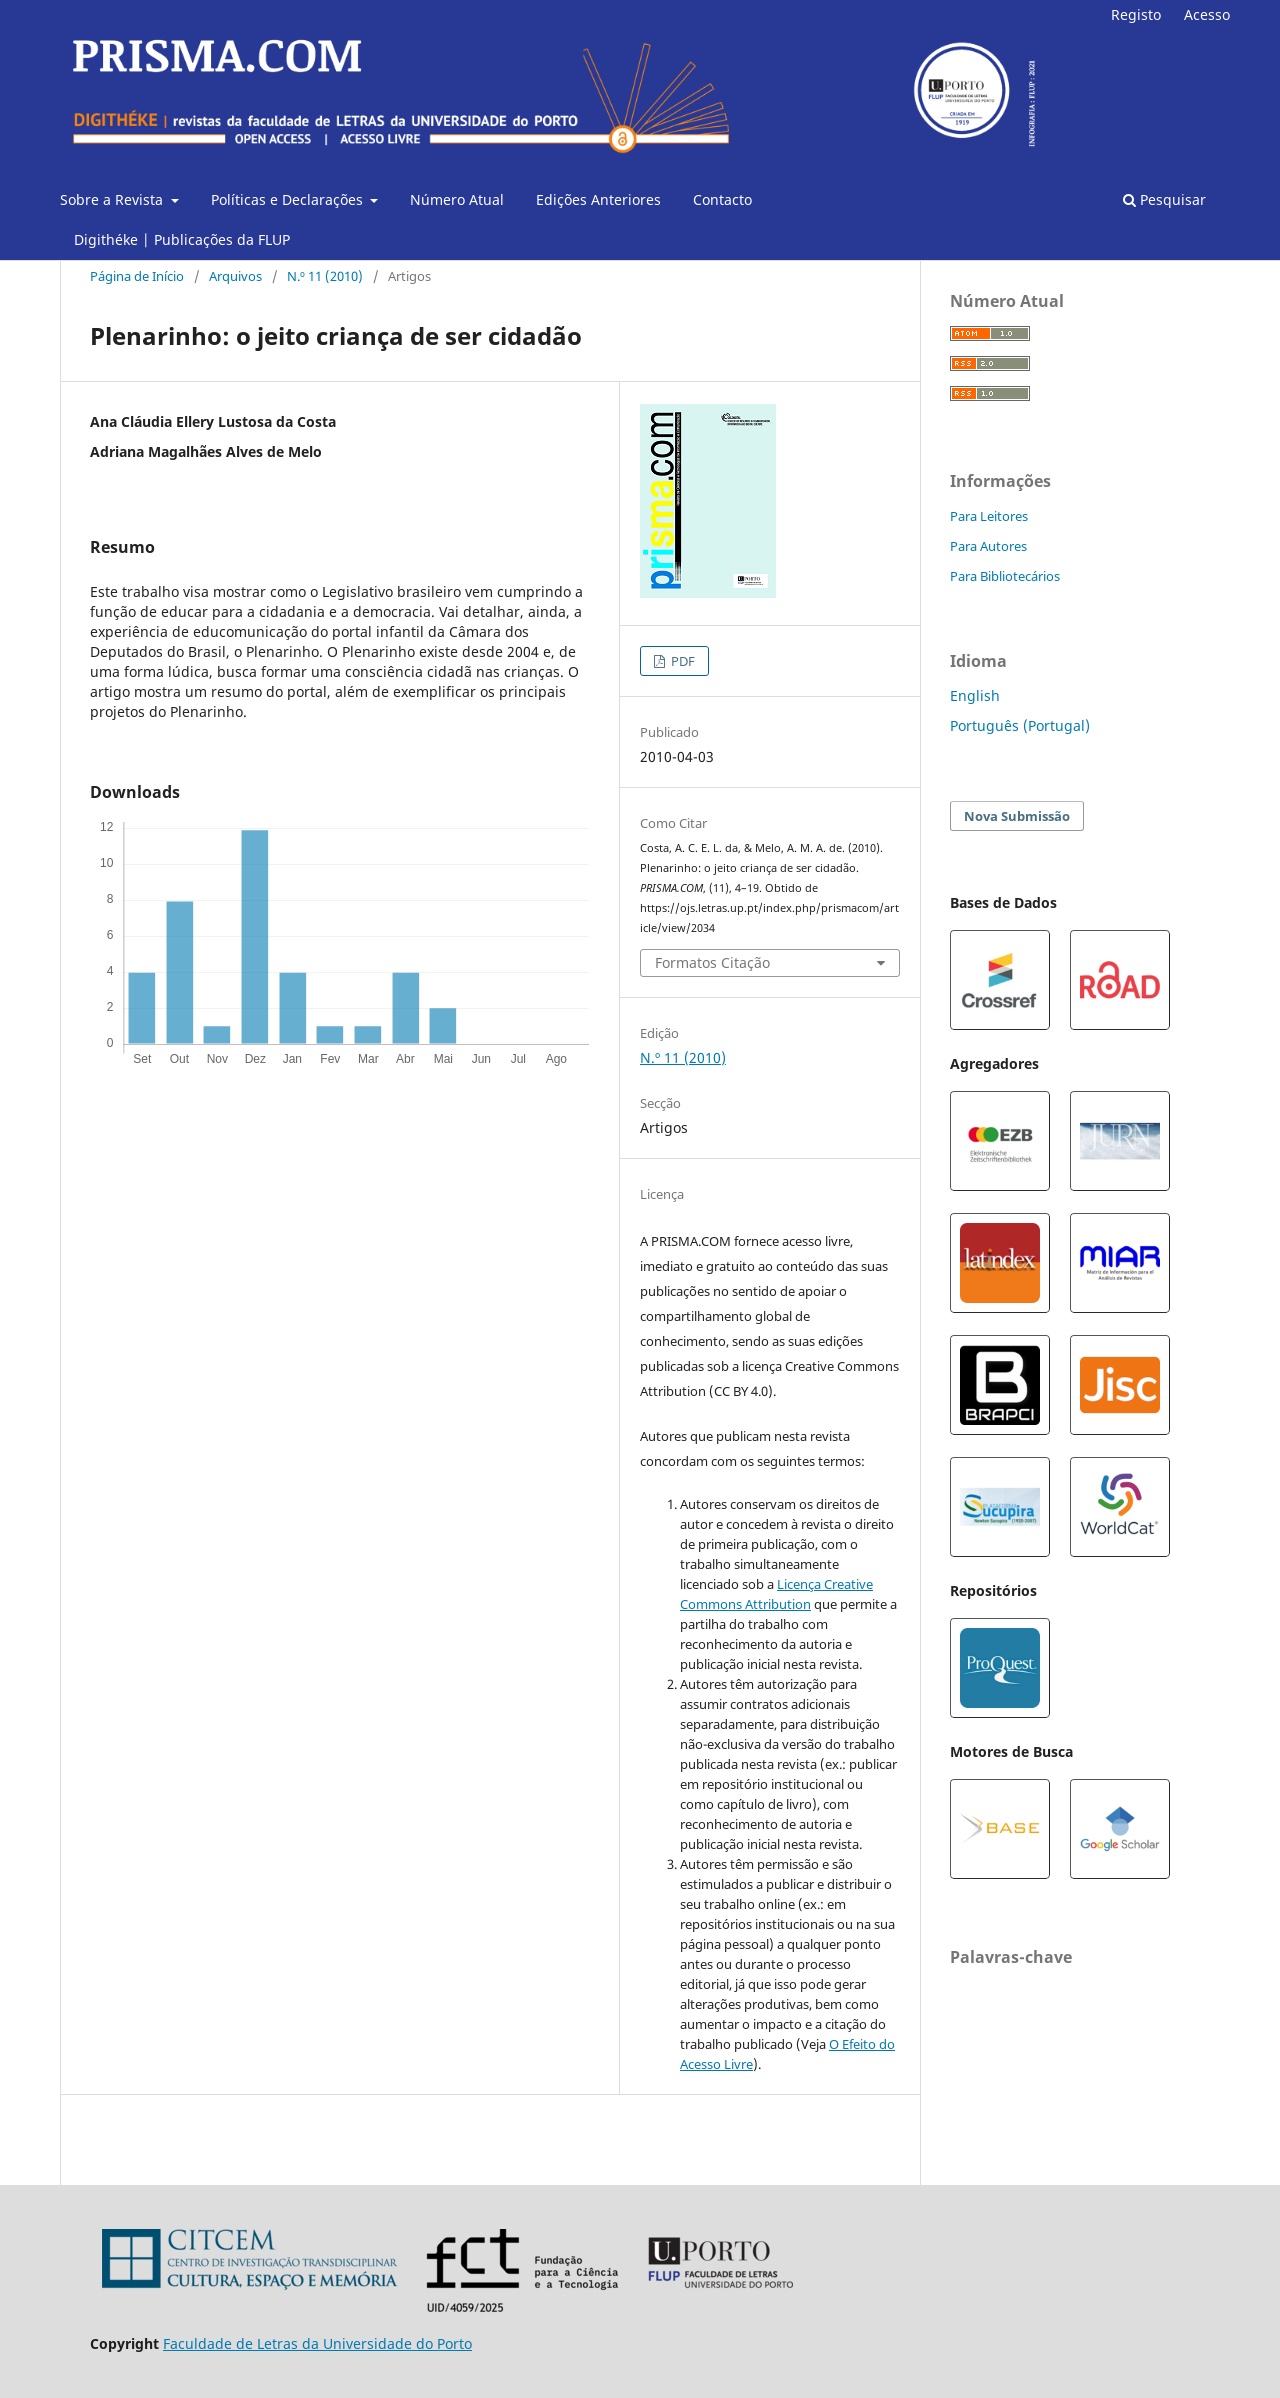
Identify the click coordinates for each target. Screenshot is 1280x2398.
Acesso (1207, 14)
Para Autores (988, 546)
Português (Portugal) (1020, 725)
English (975, 695)
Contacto (722, 199)
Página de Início (137, 276)
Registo (1136, 14)
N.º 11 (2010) (325, 276)
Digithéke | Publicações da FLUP (182, 239)
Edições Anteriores (598, 199)
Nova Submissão (1017, 816)
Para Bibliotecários (1005, 576)
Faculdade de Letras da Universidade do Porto (317, 2343)
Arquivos (235, 276)
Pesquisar (1164, 199)
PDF (681, 661)
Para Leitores (989, 516)
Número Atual (457, 199)
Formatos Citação (712, 962)
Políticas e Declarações (289, 199)
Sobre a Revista (113, 199)
